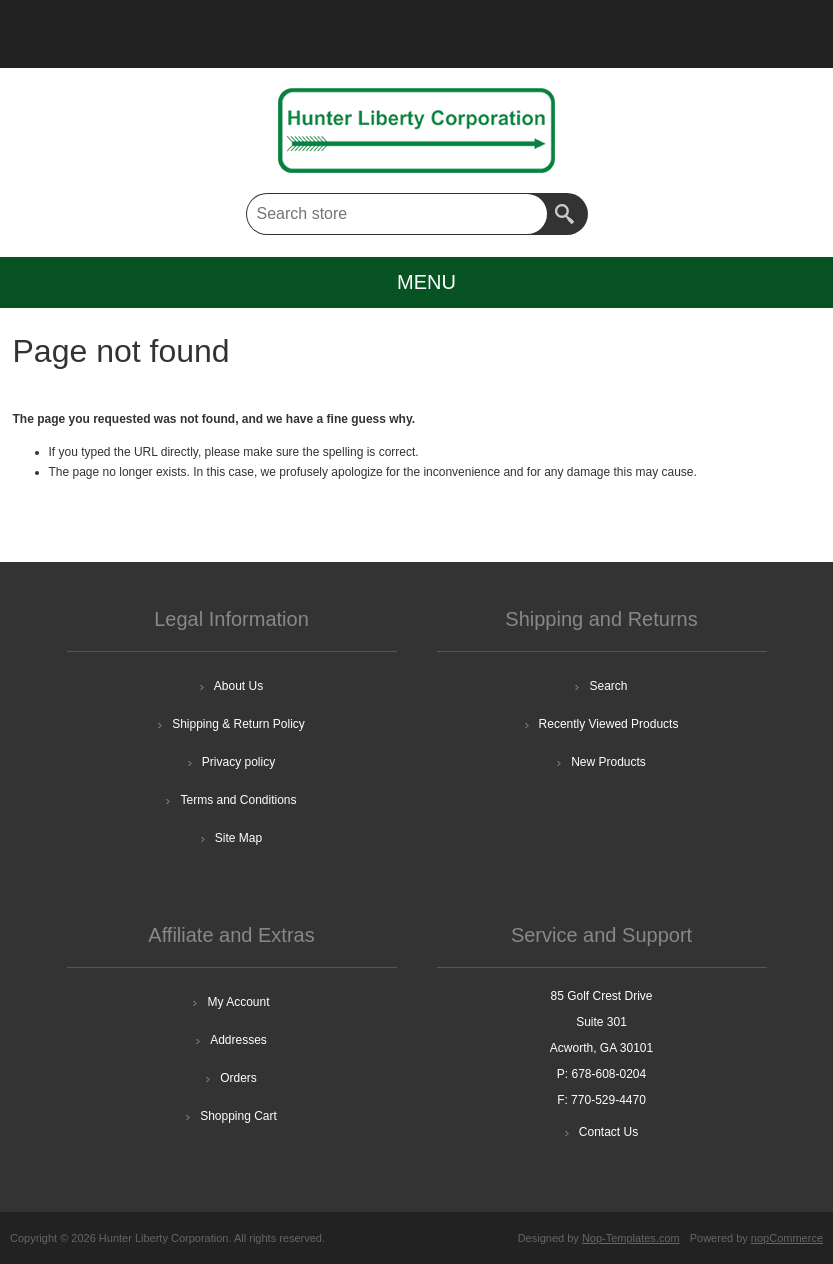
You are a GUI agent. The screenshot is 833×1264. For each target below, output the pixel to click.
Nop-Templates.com (631, 1238)
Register (68, 26)
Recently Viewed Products (609, 724)
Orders (238, 1078)
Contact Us (608, 1132)
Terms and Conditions (238, 800)
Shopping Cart (238, 1116)
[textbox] (397, 214)
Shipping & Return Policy (238, 724)
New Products (608, 762)
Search (567, 214)
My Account (238, 1002)
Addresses (238, 1040)
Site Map (238, 838)
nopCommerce (787, 1238)
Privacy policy (238, 762)
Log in (120, 26)
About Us (238, 686)
